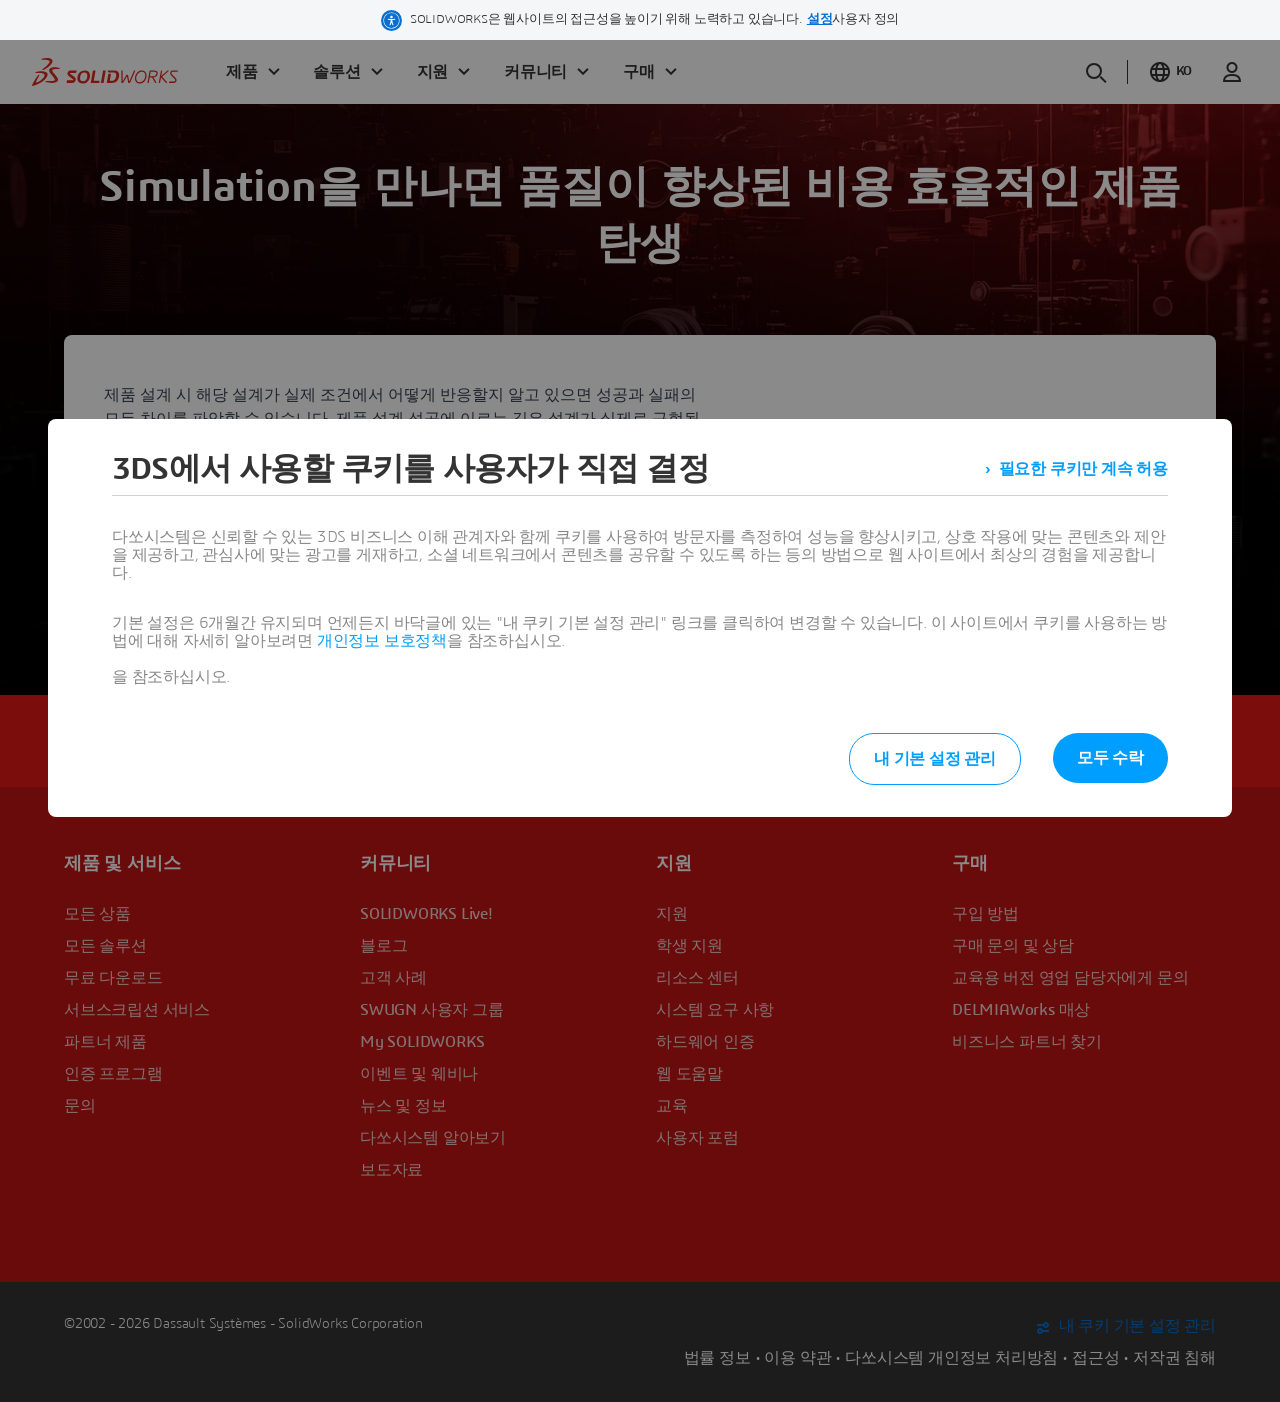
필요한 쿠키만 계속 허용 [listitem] (1083, 469)
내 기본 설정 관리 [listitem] (935, 759)
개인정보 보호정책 (382, 641)
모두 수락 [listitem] (1110, 758)
